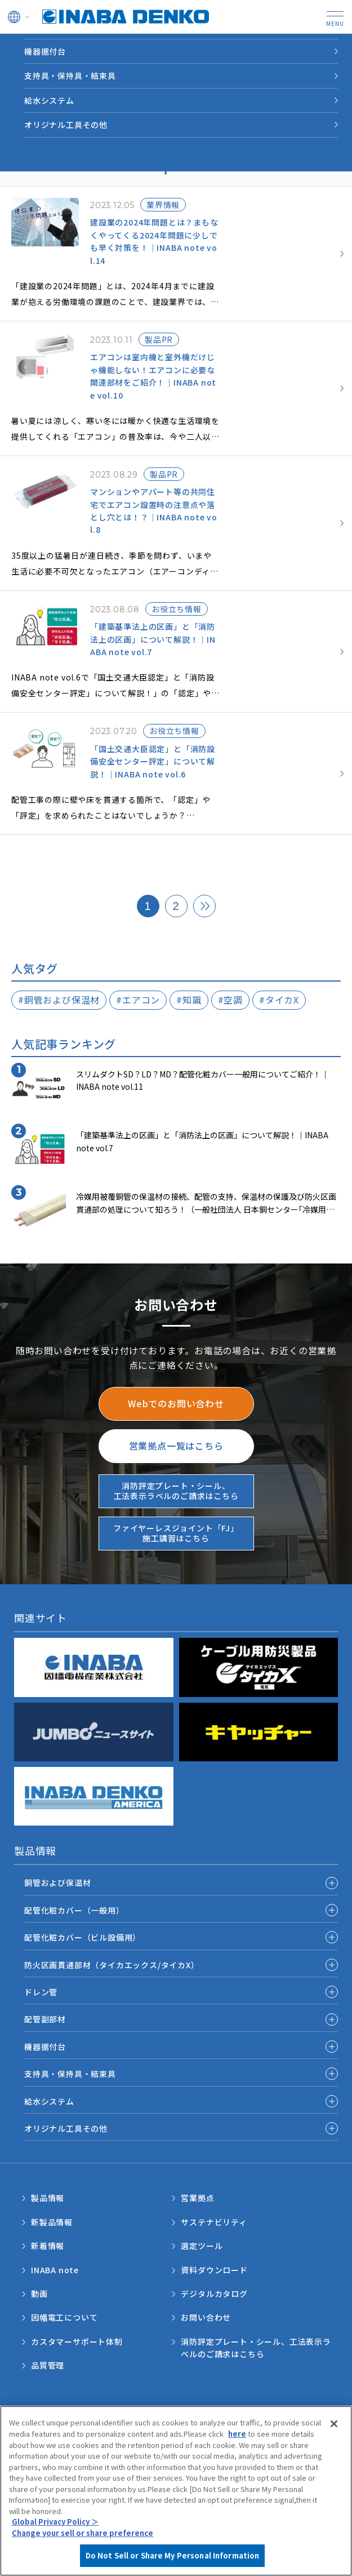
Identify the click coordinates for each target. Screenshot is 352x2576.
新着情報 (47, 2245)
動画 (39, 2293)
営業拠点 (197, 2197)
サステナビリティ (214, 2222)
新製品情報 (52, 2222)
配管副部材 (45, 2019)
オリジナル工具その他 (66, 124)
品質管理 (47, 2365)
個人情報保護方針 (205, 2417)
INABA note (55, 2269)
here (237, 2456)
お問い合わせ (206, 2317)
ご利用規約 (41, 2417)
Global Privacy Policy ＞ (55, 2544)
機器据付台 (45, 51)
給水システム (49, 100)
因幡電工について (64, 2317)
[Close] (334, 2446)
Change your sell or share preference (82, 2555)
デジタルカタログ (214, 2293)
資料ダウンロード (214, 2269)
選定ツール (201, 2245)
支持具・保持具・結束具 (70, 75)
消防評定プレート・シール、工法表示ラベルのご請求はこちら (256, 2348)
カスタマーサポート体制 (77, 2341)
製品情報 (47, 2197)
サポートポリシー (51, 2427)
